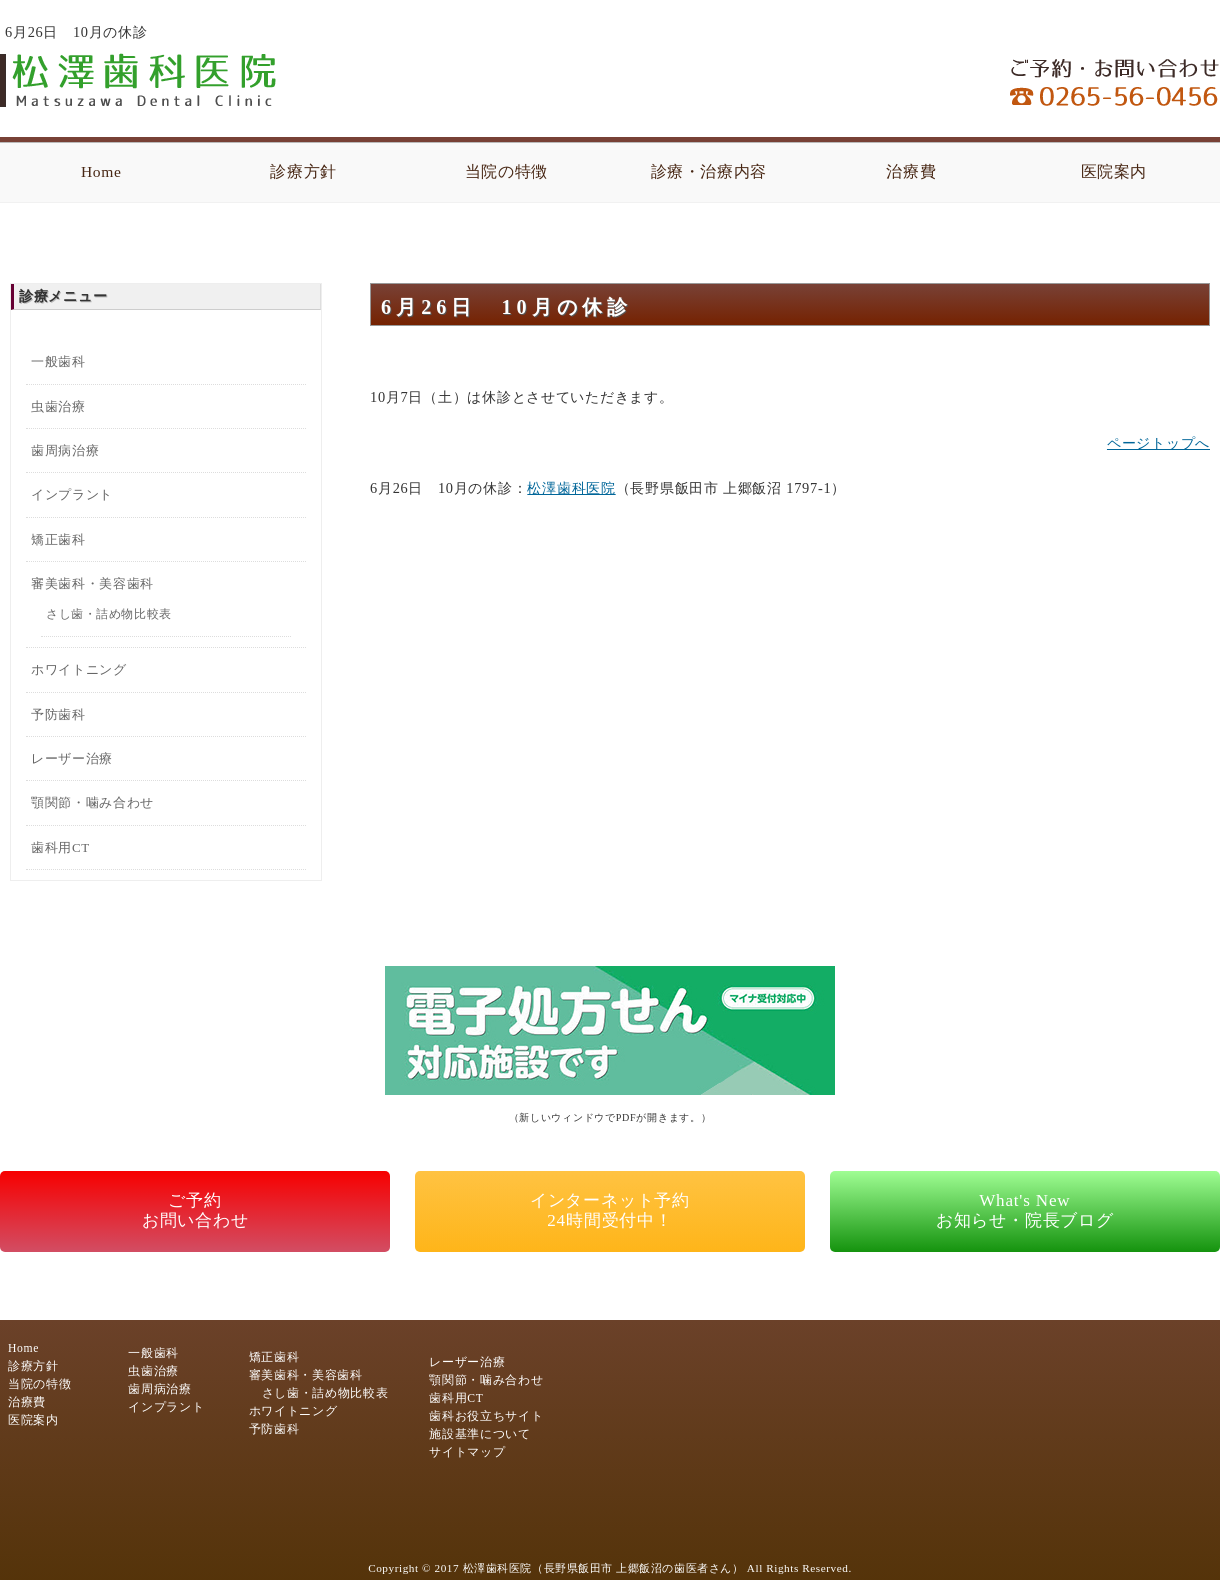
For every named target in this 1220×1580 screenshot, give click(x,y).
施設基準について (479, 1434)
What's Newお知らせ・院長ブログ (1025, 1210)
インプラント (72, 494)
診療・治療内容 (709, 171)
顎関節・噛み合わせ (92, 802)
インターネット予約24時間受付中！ (610, 1210)
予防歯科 (58, 714)
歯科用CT (60, 847)
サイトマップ (467, 1452)
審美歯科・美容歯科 (92, 583)
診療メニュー (63, 296)
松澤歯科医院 (571, 488)
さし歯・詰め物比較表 (109, 614)
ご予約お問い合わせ (195, 1210)
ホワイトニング (79, 669)
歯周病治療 (65, 450)
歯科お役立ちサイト (486, 1416)
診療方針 (303, 171)
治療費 (911, 171)
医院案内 (1114, 171)
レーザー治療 (72, 758)
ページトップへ (1158, 443)
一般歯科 (58, 361)
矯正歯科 (58, 539)
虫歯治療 (58, 406)
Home (101, 171)
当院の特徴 (506, 171)
